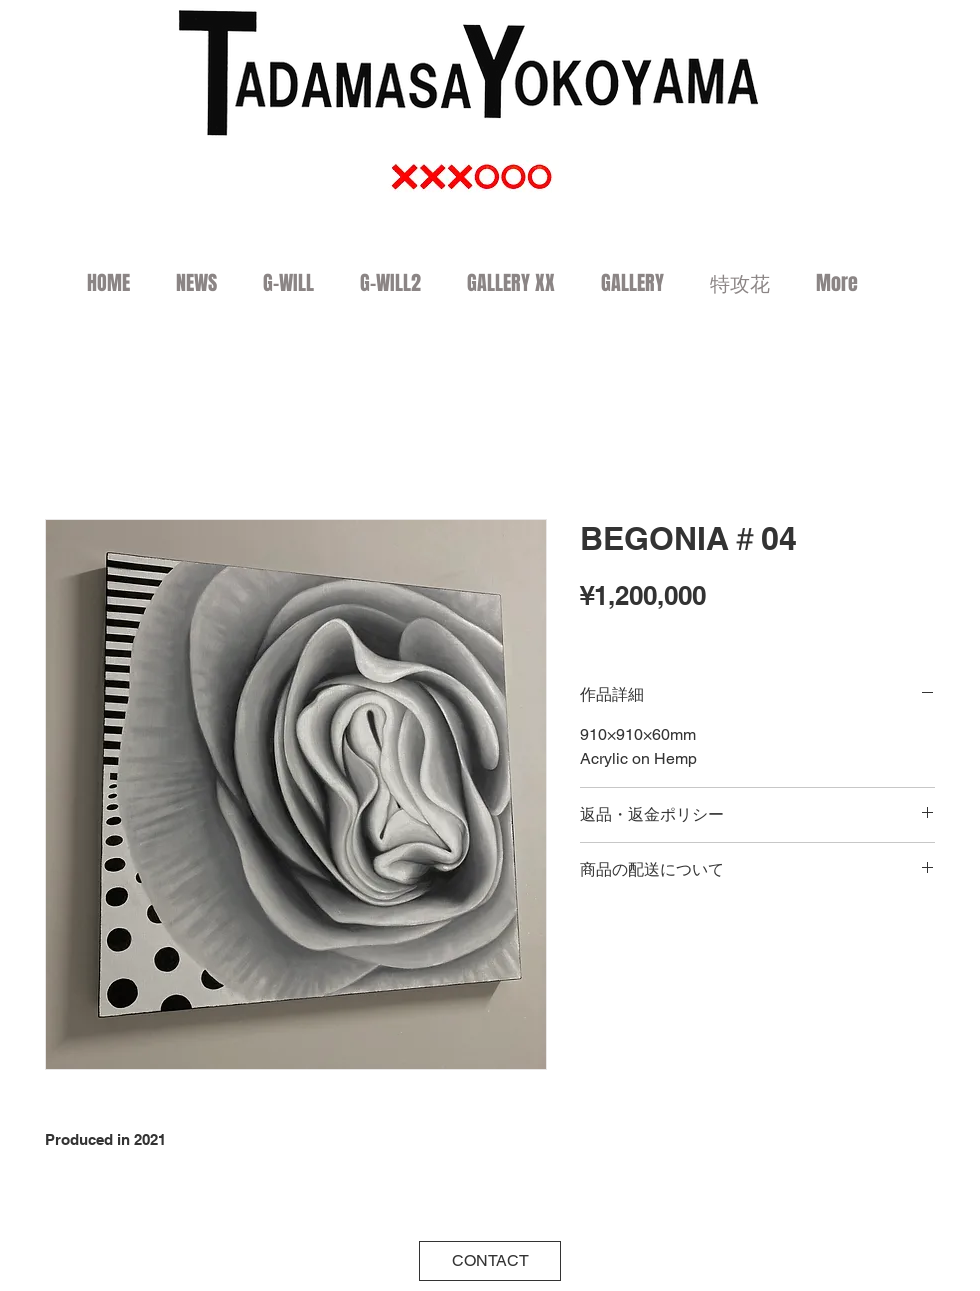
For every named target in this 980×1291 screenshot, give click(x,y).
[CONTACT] (490, 1261)
